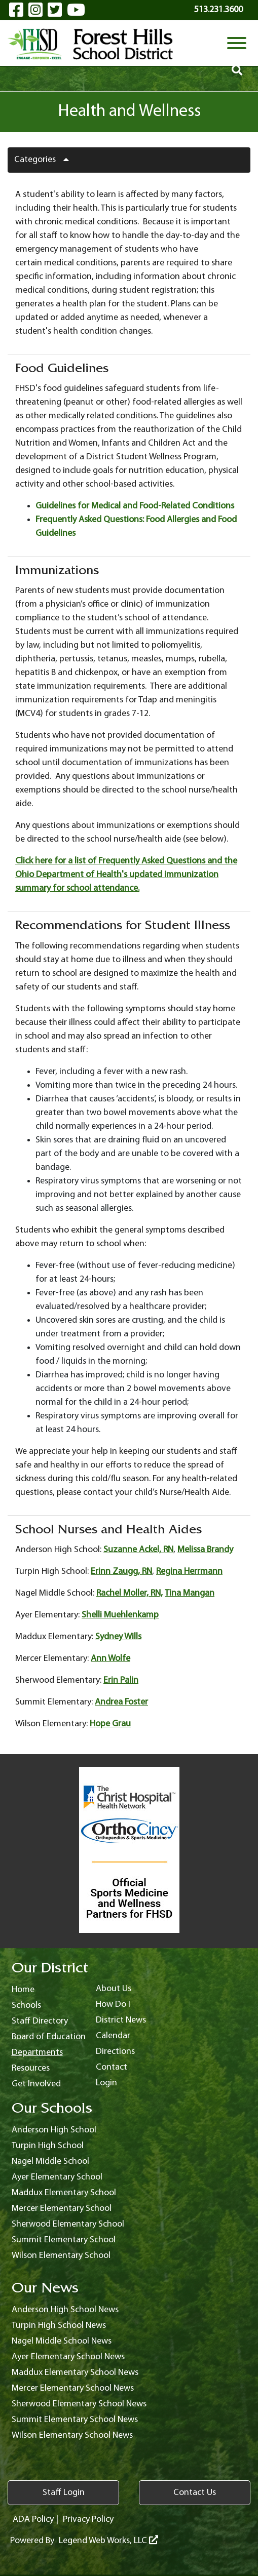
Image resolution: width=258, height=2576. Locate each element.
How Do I (113, 2004)
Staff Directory (40, 2021)
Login (106, 2083)
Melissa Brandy (205, 1550)
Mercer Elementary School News (73, 2388)
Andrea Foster (121, 1702)
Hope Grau (110, 1724)
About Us (113, 1989)
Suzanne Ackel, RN (138, 1550)
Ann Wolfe (110, 1658)
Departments (37, 2052)
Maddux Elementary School (64, 2193)
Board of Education (49, 2037)
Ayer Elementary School (57, 2177)
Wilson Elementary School (61, 2256)
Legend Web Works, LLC (108, 2541)
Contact (111, 2067)
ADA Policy (33, 2519)
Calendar (113, 2036)
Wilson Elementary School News (72, 2435)
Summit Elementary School (64, 2240)
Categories (45, 160)
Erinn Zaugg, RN (121, 1571)
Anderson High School (54, 2130)
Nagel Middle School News (62, 2341)
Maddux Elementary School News (75, 2372)
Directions (115, 2051)
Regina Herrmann (189, 1571)
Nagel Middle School (50, 2161)
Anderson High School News (65, 2310)
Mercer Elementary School (62, 2208)
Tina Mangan (189, 1593)
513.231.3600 (218, 10)
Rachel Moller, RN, (129, 1593)
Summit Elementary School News (75, 2420)
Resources (31, 2068)
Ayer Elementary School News (68, 2357)
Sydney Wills (118, 1637)
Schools (26, 2005)
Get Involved (36, 2084)
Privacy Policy (88, 2519)
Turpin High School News (59, 2325)
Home (23, 1990)
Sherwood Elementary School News (79, 2404)
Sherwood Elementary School (68, 2224)
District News (121, 2020)
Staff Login (64, 2493)
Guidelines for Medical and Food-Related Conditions (134, 506)
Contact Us (194, 2493)
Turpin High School (48, 2146)
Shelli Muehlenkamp (120, 1615)
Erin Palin (120, 1680)
